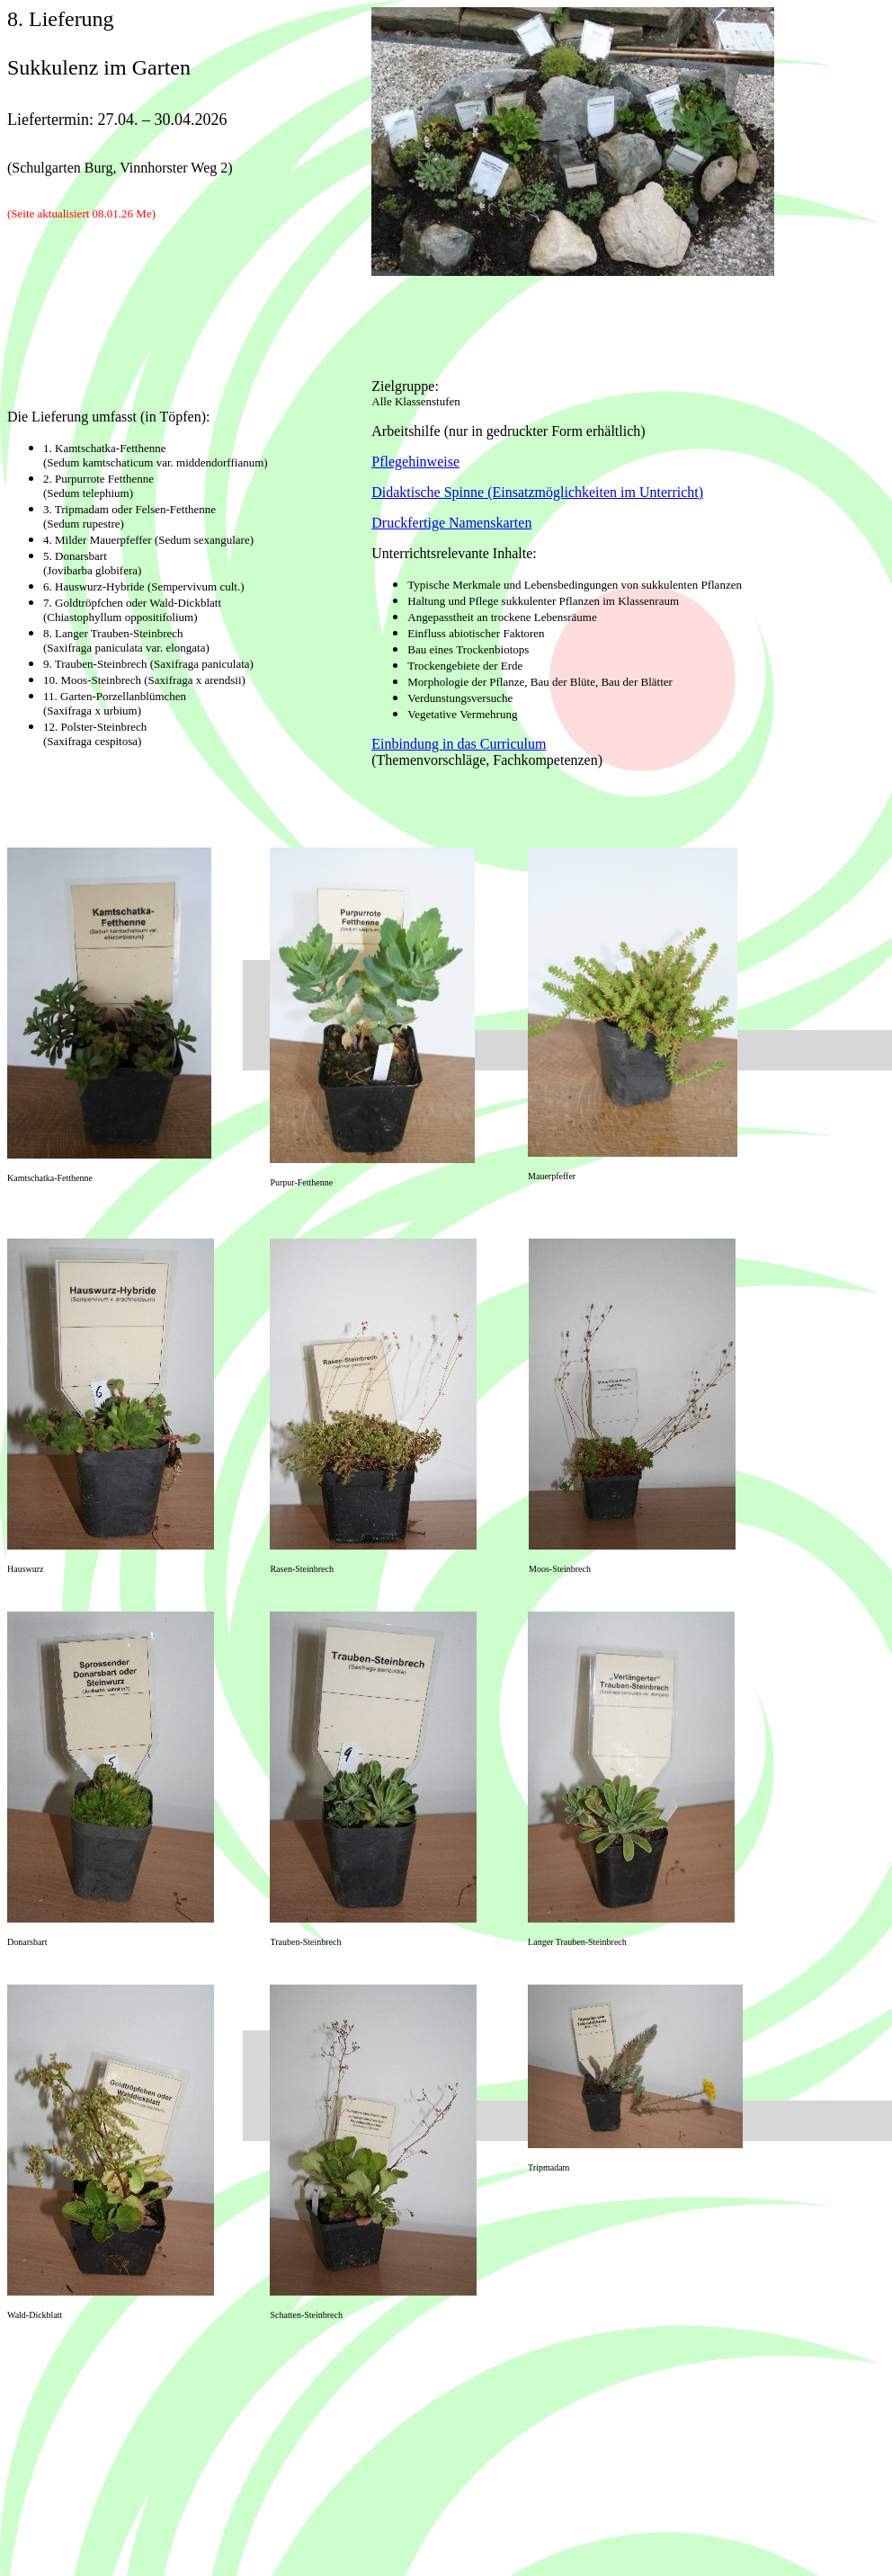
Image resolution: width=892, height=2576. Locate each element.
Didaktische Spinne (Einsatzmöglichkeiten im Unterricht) (537, 492)
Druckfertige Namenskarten (451, 522)
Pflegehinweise (415, 461)
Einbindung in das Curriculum (458, 743)
